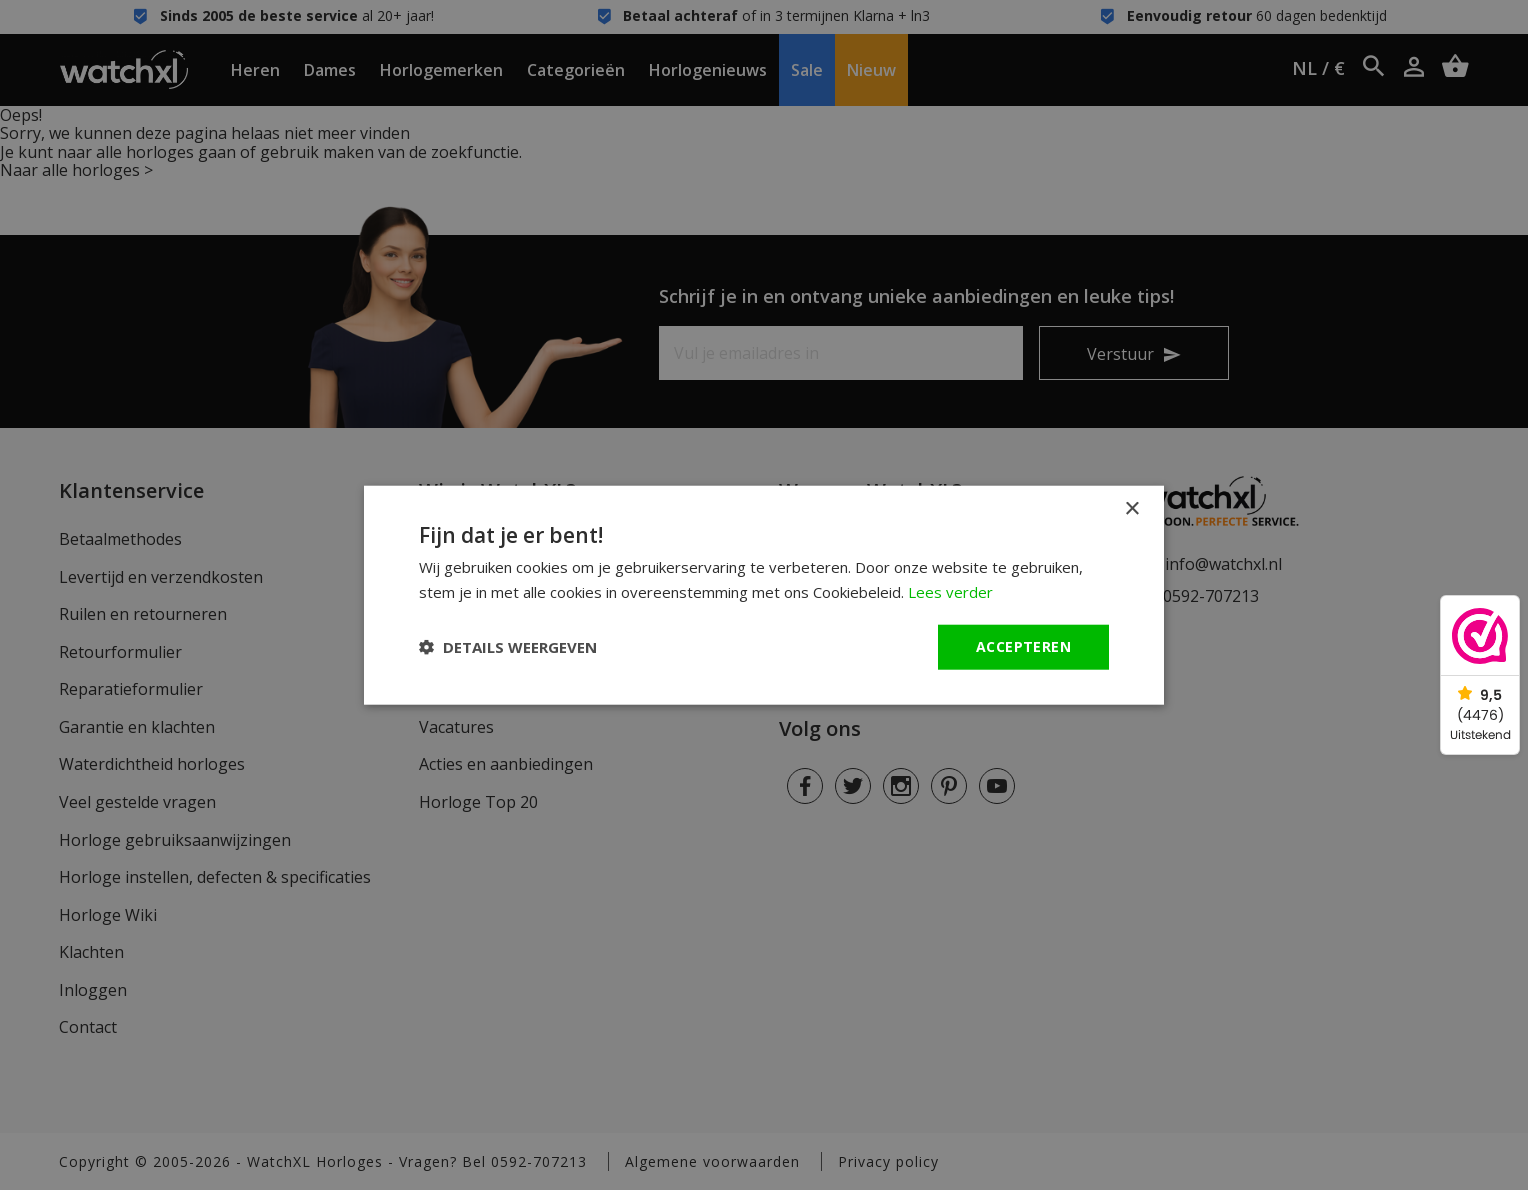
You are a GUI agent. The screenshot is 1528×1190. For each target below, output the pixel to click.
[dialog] (764, 595)
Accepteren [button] (1023, 646)
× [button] (1131, 509)
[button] (508, 647)
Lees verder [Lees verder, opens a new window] (950, 592)
